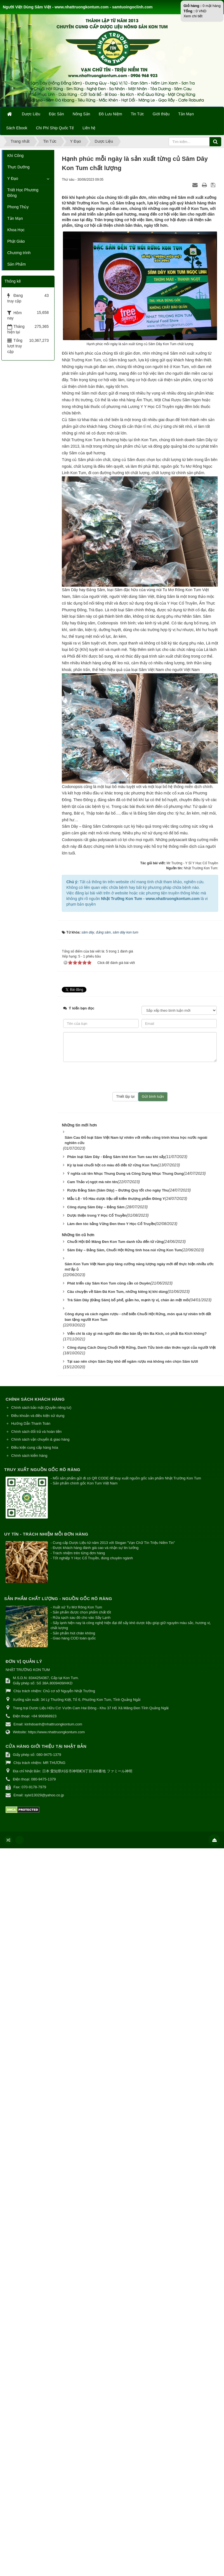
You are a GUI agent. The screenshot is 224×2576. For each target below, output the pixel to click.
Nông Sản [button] (81, 114)
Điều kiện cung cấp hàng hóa (34, 1440)
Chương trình (18, 252)
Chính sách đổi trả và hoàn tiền (36, 1424)
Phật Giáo (16, 241)
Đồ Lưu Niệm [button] (110, 114)
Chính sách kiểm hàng (29, 1448)
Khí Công (15, 155)
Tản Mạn (15, 218)
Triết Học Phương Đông (22, 193)
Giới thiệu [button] (161, 114)
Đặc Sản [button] (56, 114)
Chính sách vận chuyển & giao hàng (40, 1432)
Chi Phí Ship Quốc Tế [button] (55, 128)
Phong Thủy (18, 207)
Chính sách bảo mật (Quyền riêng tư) (41, 1400)
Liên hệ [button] (88, 128)
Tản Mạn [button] (186, 114)
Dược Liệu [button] (31, 114)
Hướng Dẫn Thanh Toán (30, 1416)
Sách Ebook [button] (16, 128)
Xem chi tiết (192, 16)
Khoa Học (16, 230)
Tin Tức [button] (137, 114)
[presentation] (140, 1070)
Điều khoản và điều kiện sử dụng (37, 1408)
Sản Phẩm (16, 264)
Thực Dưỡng (18, 167)
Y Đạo (12, 178)
